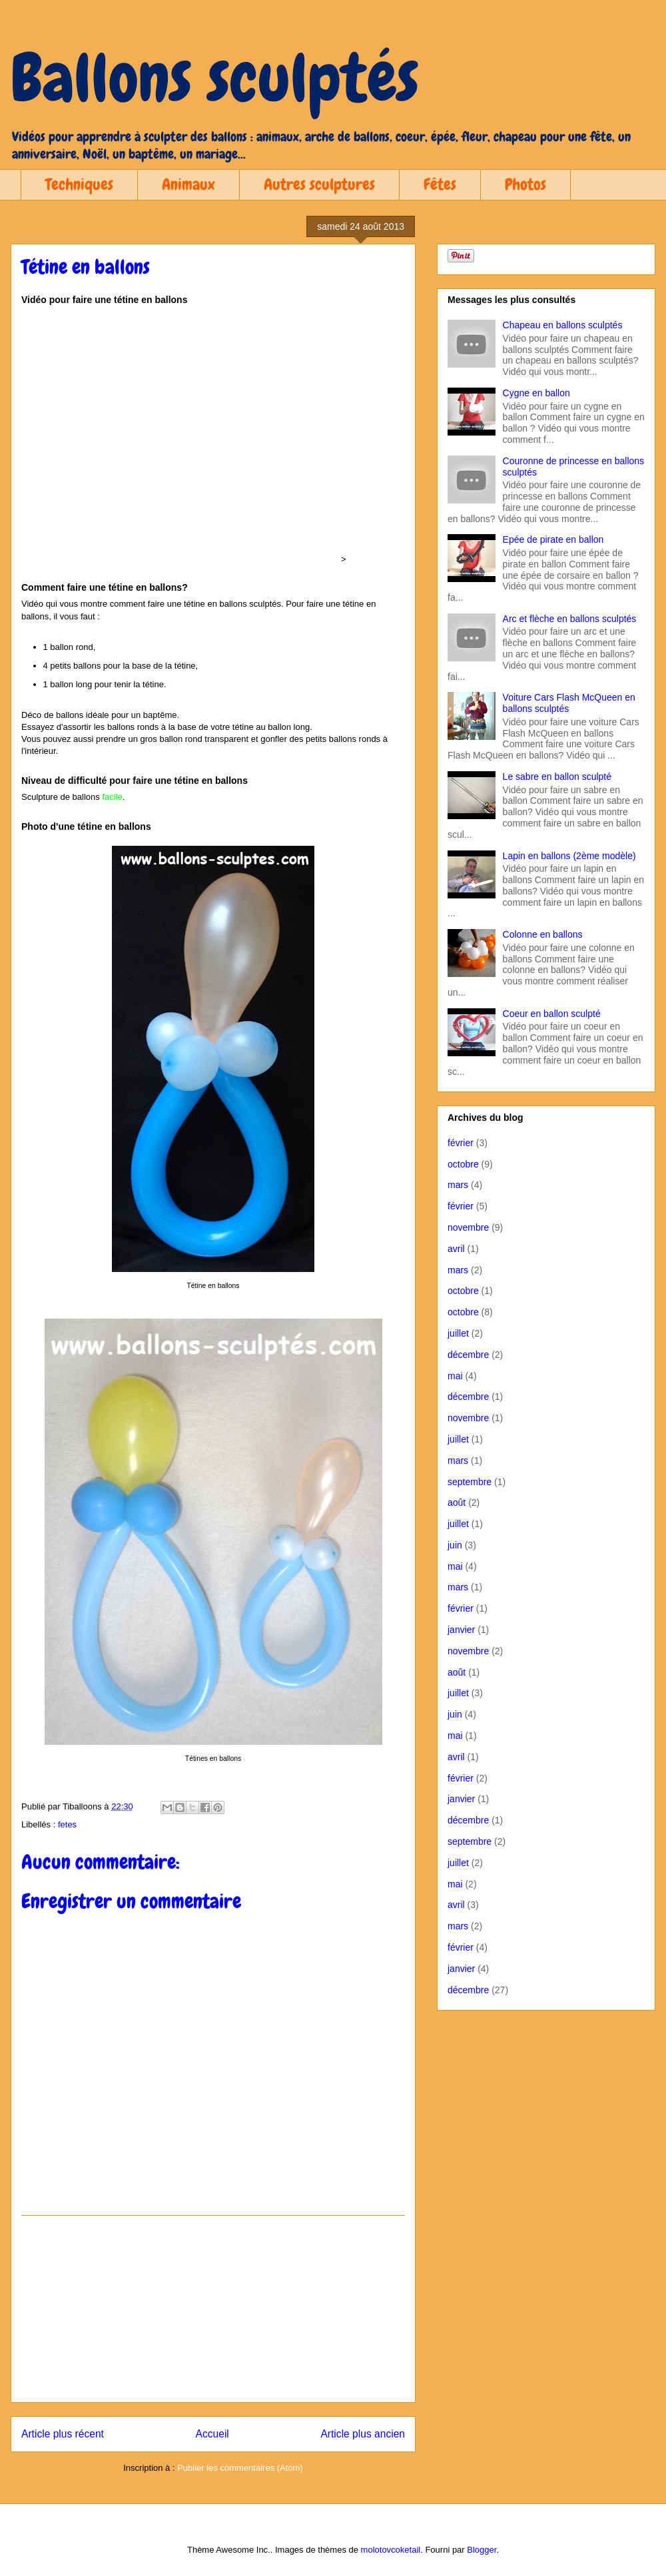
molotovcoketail (391, 2550)
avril (456, 1248)
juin (455, 1545)
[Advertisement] (213, 2309)
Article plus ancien (362, 2433)
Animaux (188, 184)
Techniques (79, 184)
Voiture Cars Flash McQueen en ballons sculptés (569, 703)
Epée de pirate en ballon (553, 539)
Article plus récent (62, 2433)
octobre (463, 1164)
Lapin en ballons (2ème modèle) (569, 855)
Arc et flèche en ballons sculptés (570, 618)
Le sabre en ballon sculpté (557, 776)
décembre (468, 1354)
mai (455, 1376)
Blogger (481, 2550)
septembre (470, 1481)
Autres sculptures (319, 184)
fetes (67, 1824)
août (457, 1502)
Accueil (212, 2433)
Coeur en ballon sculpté (552, 1013)
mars (458, 1184)
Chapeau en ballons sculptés (563, 325)
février (461, 1142)
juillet (458, 1333)
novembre (468, 1227)
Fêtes (440, 184)
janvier (461, 1629)
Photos (525, 184)
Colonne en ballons (543, 934)
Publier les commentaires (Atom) (240, 2468)
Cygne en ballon (536, 393)
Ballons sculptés (215, 78)
